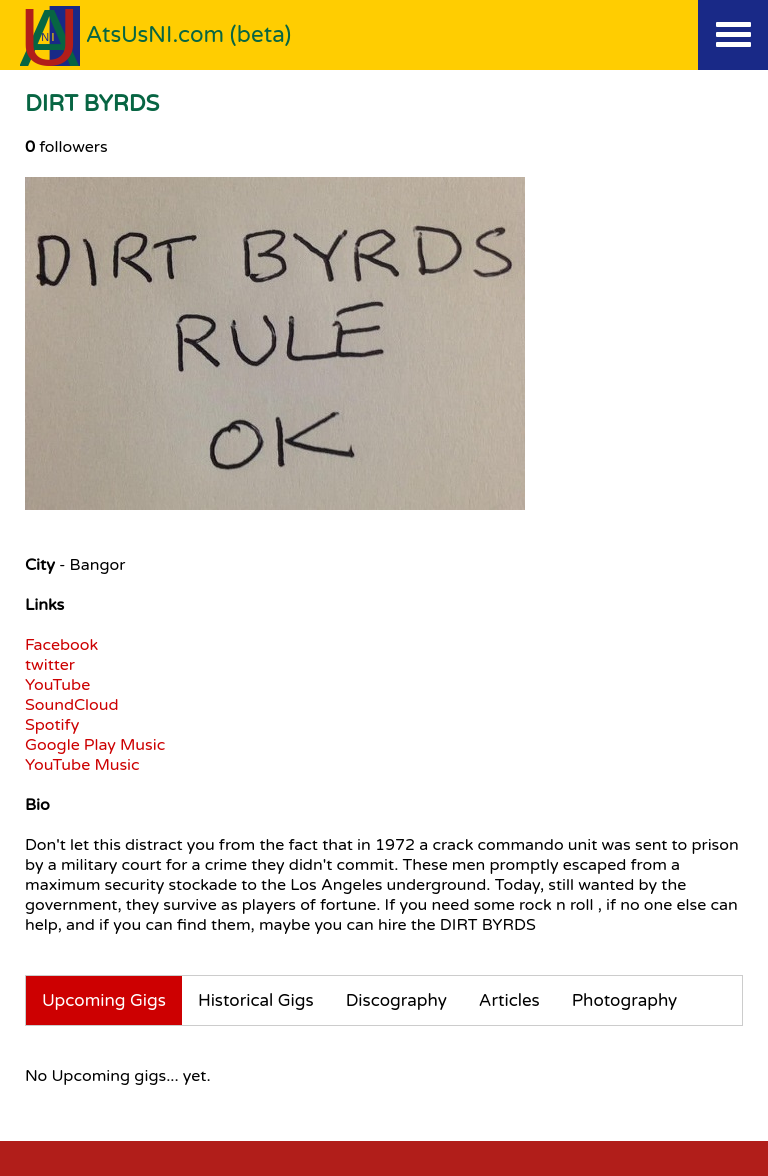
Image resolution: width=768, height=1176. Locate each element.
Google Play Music (95, 745)
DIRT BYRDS (92, 103)
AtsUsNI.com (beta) (189, 34)
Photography (625, 1000)
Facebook (61, 645)
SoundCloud (72, 705)
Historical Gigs (256, 1000)
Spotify (52, 725)
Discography (396, 1000)
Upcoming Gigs (104, 1000)
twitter (50, 665)
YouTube (57, 685)
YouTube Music (82, 765)
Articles (509, 1000)
